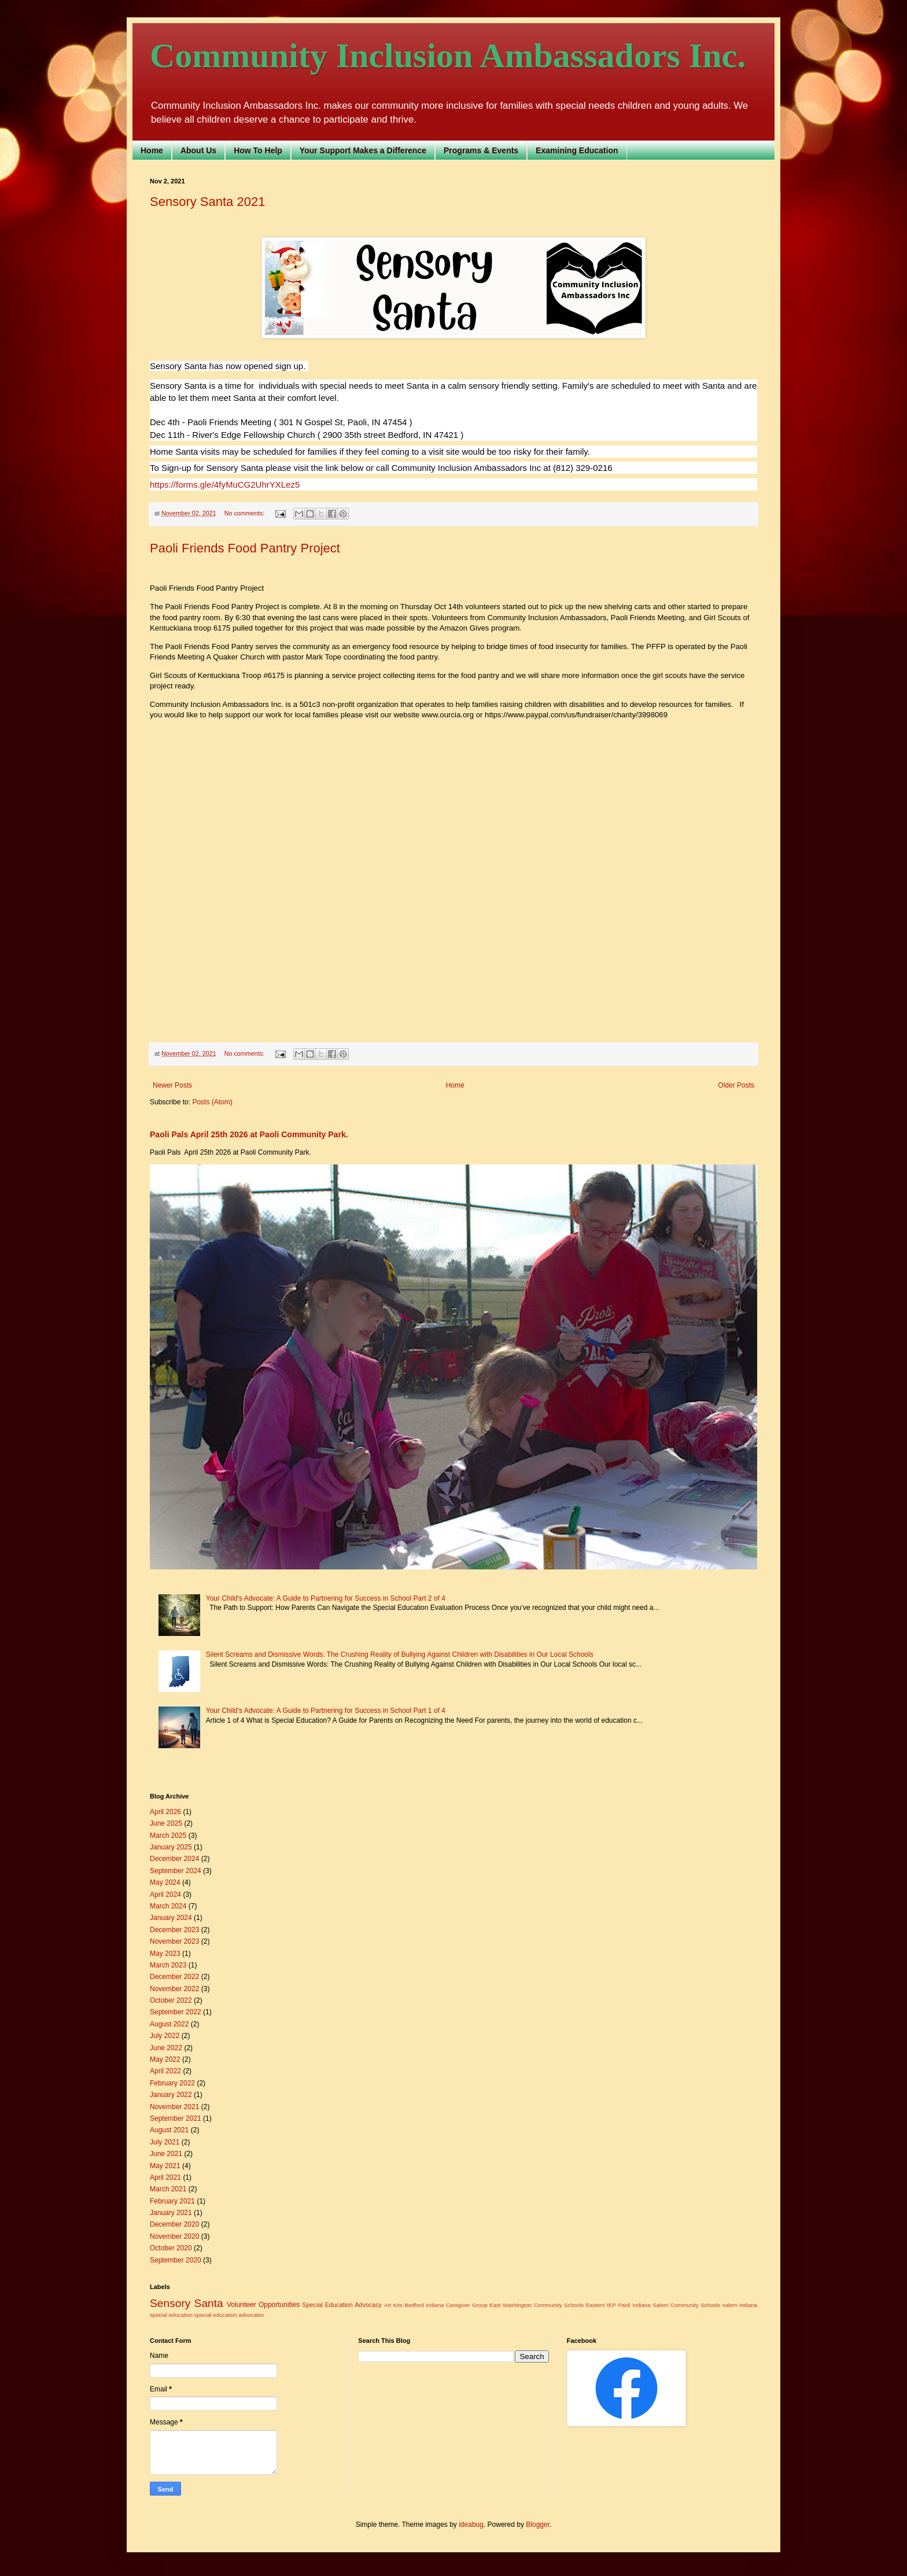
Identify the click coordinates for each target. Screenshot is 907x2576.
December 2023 (174, 1930)
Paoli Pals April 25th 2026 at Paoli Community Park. (249, 1134)
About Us (198, 150)
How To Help (258, 150)
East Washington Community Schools (536, 2305)
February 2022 (172, 2083)
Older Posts (736, 1085)
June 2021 (166, 2154)
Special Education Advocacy (342, 2304)
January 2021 (171, 2213)
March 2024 (168, 1906)
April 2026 (165, 1812)
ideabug (471, 2524)
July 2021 (164, 2142)
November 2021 (174, 2107)
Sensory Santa (186, 2303)
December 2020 (174, 2224)
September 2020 (175, 2260)
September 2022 (175, 2012)
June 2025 (166, 1823)
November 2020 (174, 2236)
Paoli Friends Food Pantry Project (245, 548)
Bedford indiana (424, 2305)
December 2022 (174, 1977)
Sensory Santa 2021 (207, 201)
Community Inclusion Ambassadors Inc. (448, 55)
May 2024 (165, 1882)
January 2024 (171, 1918)
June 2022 (166, 2048)
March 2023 (168, 1965)
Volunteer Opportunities (263, 2305)
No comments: (245, 513)
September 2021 (175, 2118)
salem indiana (739, 2305)
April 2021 (165, 2177)
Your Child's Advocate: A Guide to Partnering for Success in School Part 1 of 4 (325, 1711)
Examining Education (577, 150)
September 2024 (175, 1871)
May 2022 (165, 2059)
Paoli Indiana (634, 2305)
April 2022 (165, 2071)
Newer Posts (172, 1085)
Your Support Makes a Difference (363, 150)
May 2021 (165, 2166)
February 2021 (172, 2201)
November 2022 (174, 1989)
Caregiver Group (467, 2305)
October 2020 (171, 2248)
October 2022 (171, 2000)
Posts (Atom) (212, 1102)
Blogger (538, 2524)
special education (171, 2315)
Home (152, 150)
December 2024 (174, 1859)
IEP (611, 2305)
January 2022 (171, 2095)
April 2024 (165, 1894)
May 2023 (165, 1953)
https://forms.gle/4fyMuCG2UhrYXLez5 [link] (225, 484)
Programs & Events (481, 150)
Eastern (595, 2305)
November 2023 (174, 1941)
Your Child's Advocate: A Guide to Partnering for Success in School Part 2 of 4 (325, 1598)
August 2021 (169, 2130)
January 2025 (171, 1847)
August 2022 (169, 2024)
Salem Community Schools (686, 2305)
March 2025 (168, 1835)
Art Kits (393, 2305)
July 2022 (164, 2036)
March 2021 (168, 2189)
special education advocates (229, 2315)
